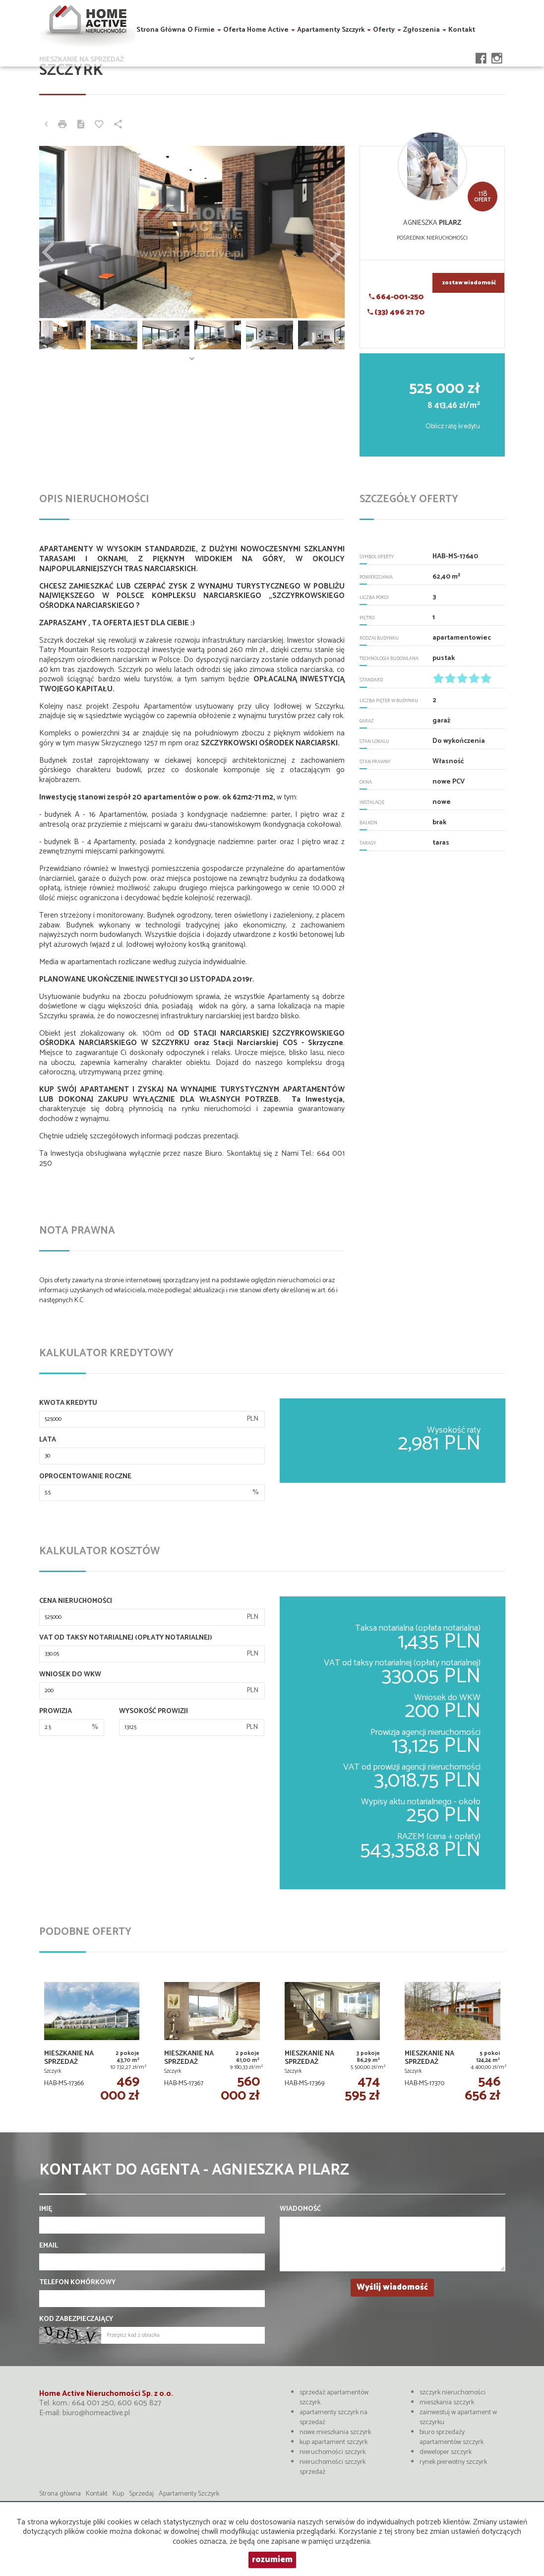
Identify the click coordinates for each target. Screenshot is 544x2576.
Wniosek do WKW (70, 1675)
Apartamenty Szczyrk (189, 2494)
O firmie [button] (204, 28)
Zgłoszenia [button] (424, 28)
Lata (47, 1440)
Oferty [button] (387, 28)
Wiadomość (300, 2209)
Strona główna (160, 28)
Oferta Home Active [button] (259, 28)
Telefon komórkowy (77, 2283)
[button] (62, 232)
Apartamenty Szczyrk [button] (334, 28)
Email (48, 2246)
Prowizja (55, 1712)
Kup (118, 2494)
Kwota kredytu (68, 1403)
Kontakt (461, 28)
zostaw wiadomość (469, 282)
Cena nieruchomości (75, 1601)
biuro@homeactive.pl (96, 2413)
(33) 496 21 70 (395, 312)
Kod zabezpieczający (76, 2319)
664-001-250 (396, 297)
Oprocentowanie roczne (85, 1477)
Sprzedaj (141, 2494)
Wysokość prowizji (153, 1712)
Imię (45, 2209)
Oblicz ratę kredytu (452, 426)
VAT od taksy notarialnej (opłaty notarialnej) (125, 1638)
